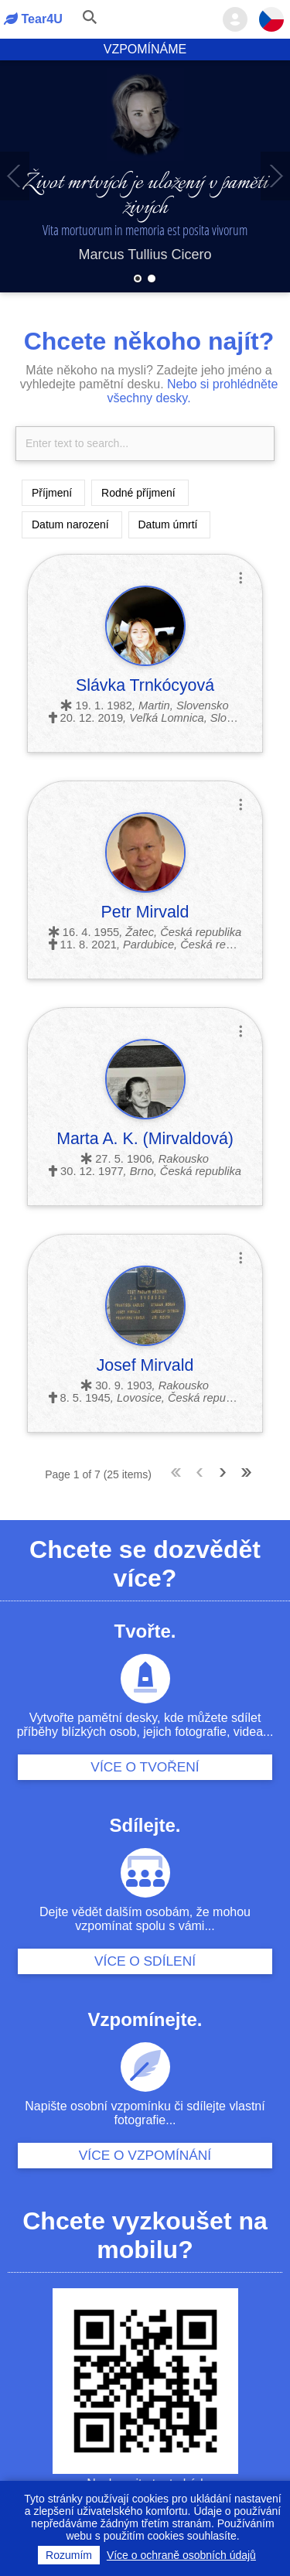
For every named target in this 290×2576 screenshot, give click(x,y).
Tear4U (33, 19)
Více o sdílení (145, 1961)
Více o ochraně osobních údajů (181, 2555)
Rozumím (69, 2555)
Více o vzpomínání (145, 2155)
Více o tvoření (144, 1767)
